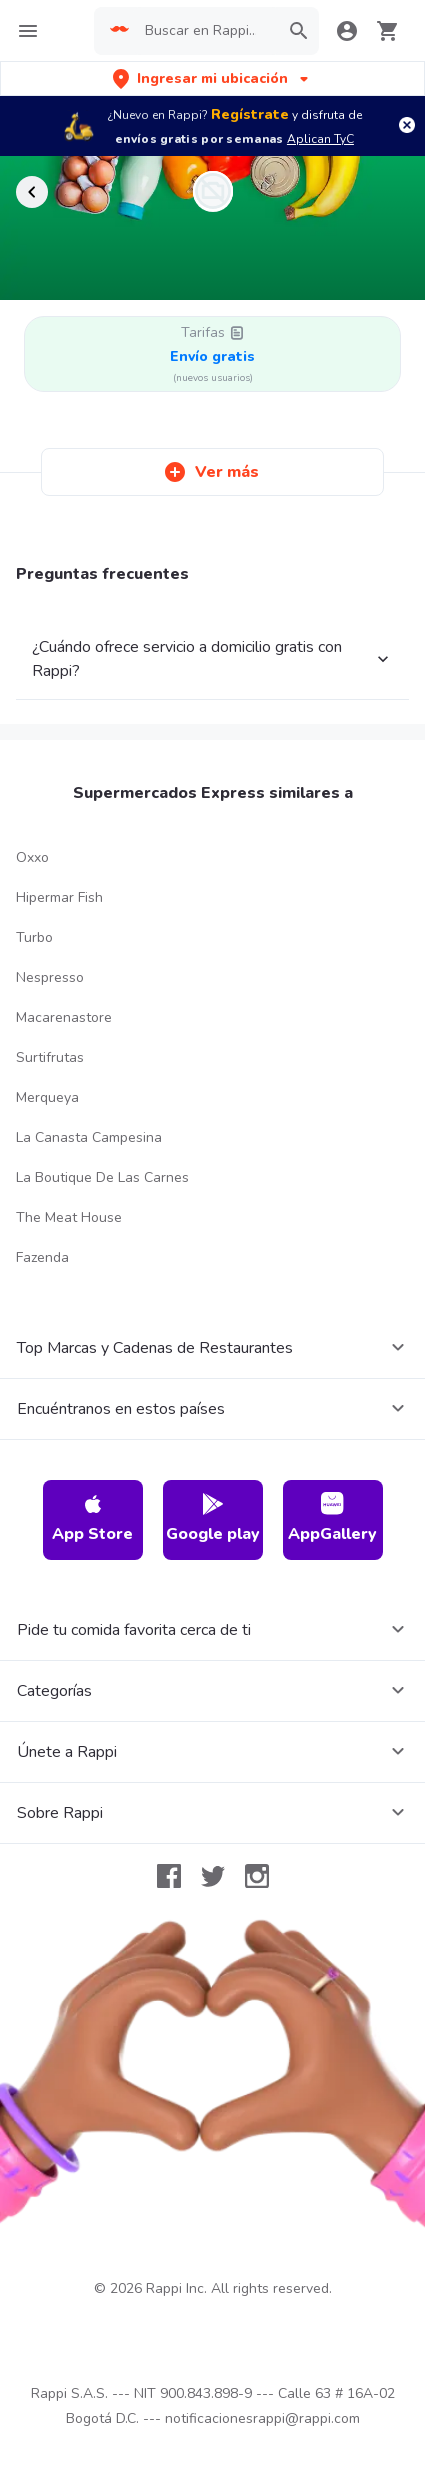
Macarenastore (64, 1017)
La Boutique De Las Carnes (102, 1177)
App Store (92, 1518)
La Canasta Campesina (89, 1137)
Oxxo (32, 857)
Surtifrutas (50, 1057)
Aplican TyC (320, 139)
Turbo (34, 937)
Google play (213, 1518)
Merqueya (47, 1097)
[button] (212, 78)
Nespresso (50, 977)
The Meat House (69, 1217)
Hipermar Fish (59, 897)
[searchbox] (206, 31)
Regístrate (250, 114)
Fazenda (42, 1257)
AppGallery (332, 1518)
